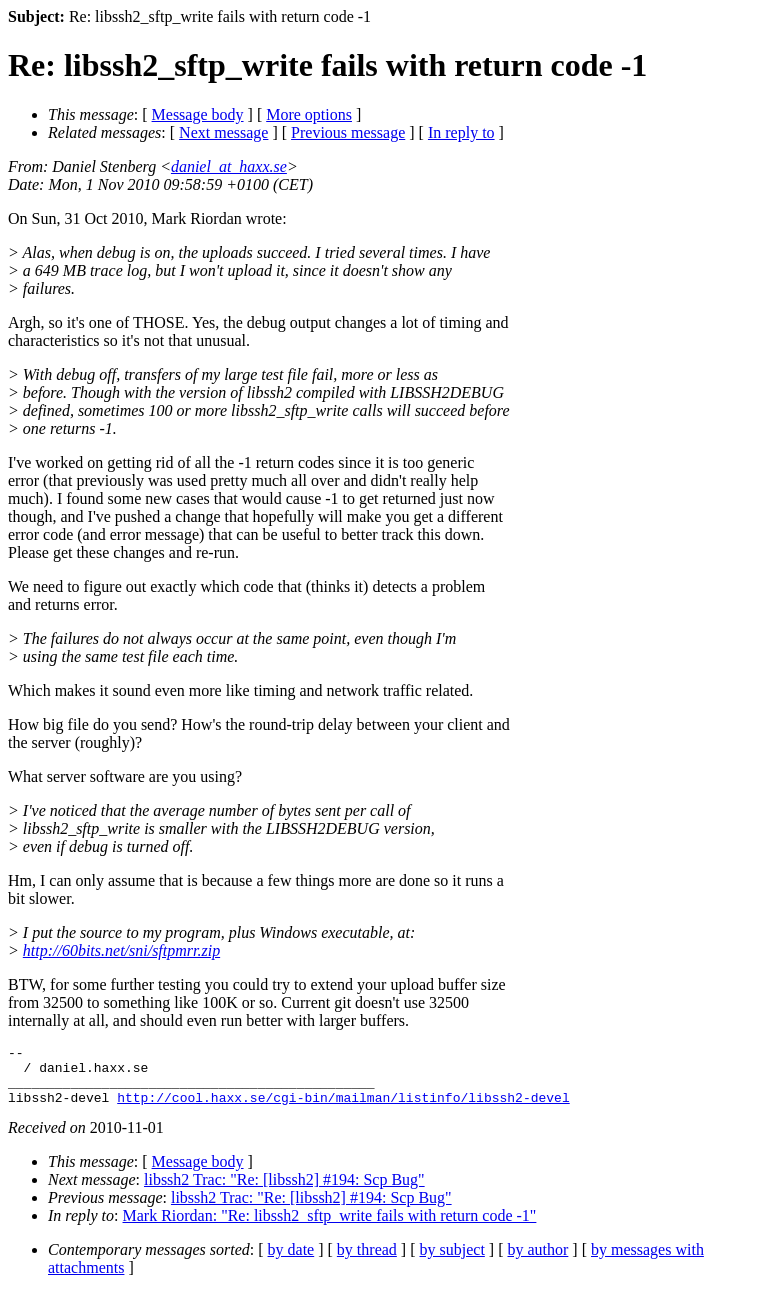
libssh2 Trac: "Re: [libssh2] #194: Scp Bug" (284, 1191)
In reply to (461, 132)
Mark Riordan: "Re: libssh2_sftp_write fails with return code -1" (330, 1227)
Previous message (348, 132)
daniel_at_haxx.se (229, 166)
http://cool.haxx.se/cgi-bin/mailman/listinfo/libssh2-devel (343, 1109)
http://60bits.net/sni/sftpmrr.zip (121, 950)
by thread (367, 1261)
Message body (198, 114)
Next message (223, 132)
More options (309, 114)
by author (537, 1261)
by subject (452, 1261)
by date (291, 1261)
